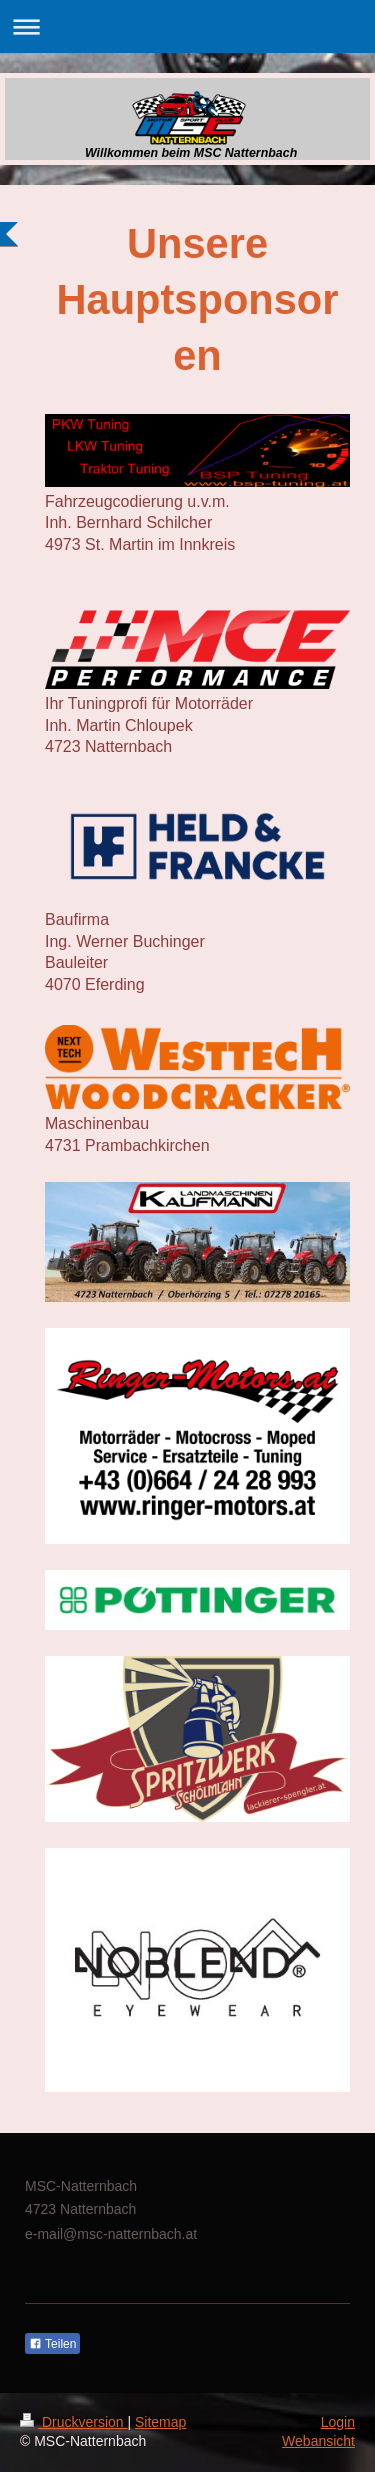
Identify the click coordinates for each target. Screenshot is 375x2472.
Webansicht (318, 2441)
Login (338, 2422)
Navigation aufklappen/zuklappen (187, 26)
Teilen (52, 2344)
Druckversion (73, 2422)
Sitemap (160, 2422)
